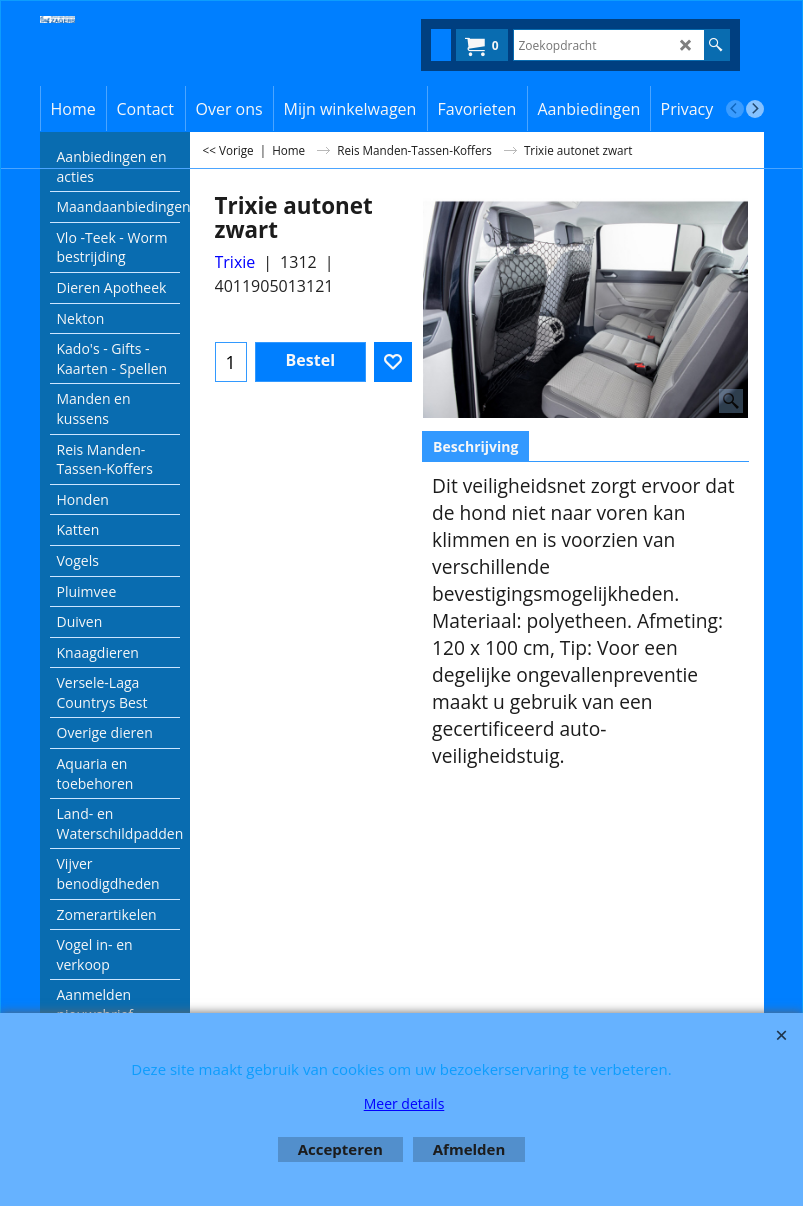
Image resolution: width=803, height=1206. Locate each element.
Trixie (235, 262)
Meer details (404, 1103)
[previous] (735, 109)
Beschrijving (475, 446)
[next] (755, 109)
